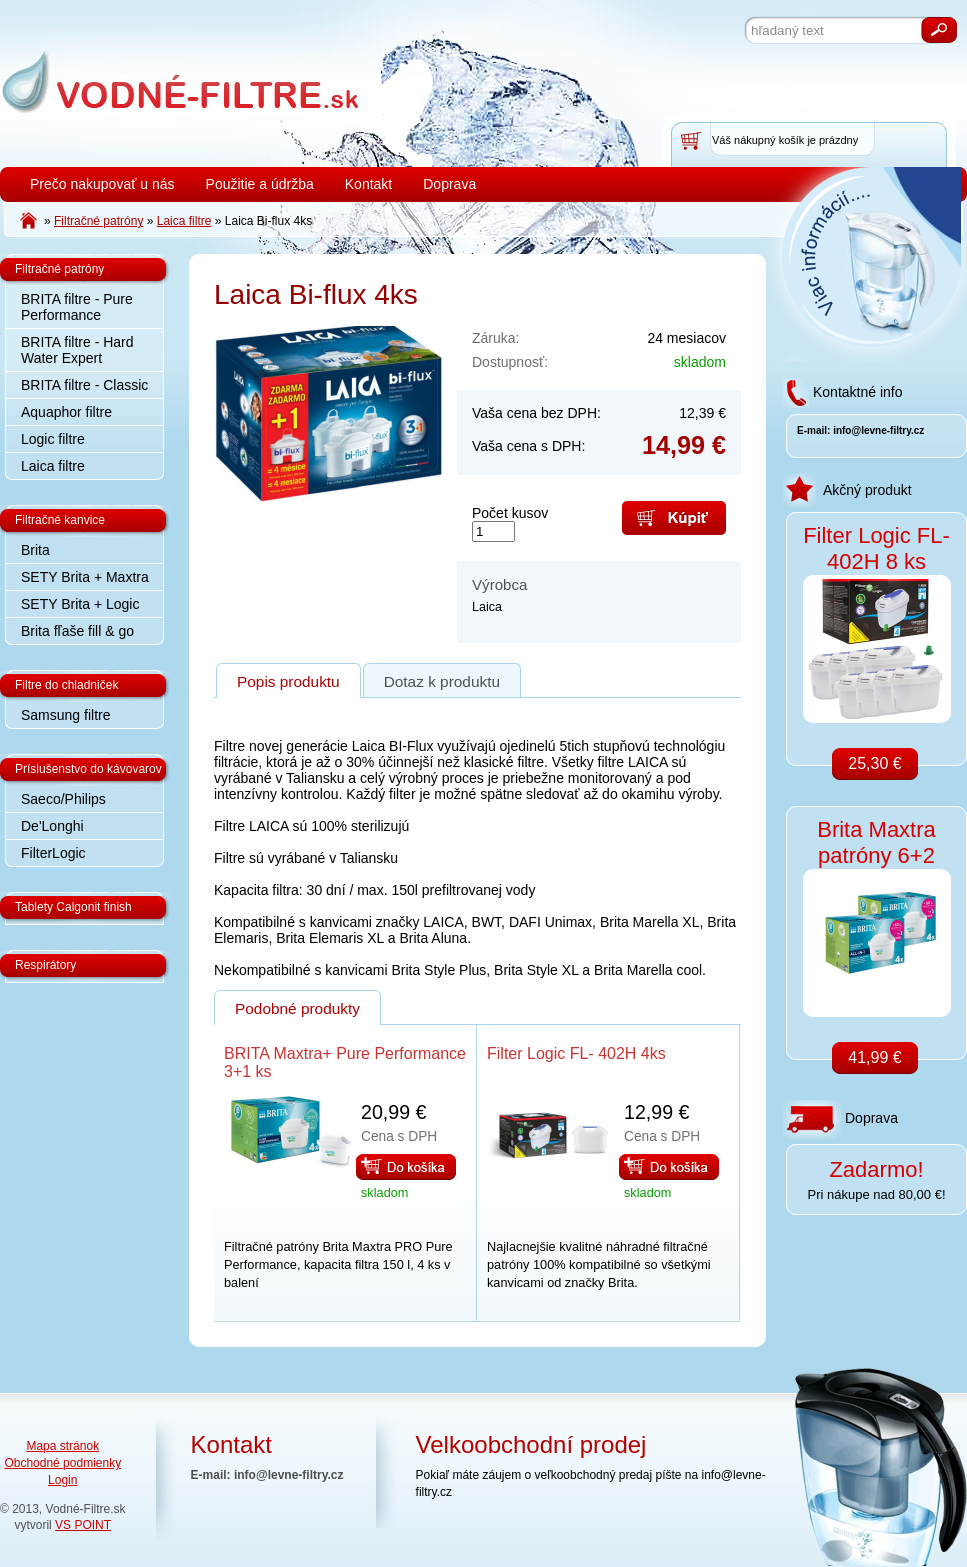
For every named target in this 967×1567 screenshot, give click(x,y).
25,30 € (874, 763)
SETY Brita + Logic (80, 604)
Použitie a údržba (260, 184)
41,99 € (874, 1057)
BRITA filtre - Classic (84, 385)
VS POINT (83, 1525)
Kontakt (368, 184)
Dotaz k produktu (442, 681)
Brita (35, 550)
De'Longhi (52, 826)
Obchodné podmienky (62, 1463)
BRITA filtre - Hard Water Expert (77, 350)
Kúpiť (674, 518)
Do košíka (406, 1167)
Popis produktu (288, 681)
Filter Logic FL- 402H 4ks (576, 1053)
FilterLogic (53, 853)
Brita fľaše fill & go (77, 631)
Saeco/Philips (63, 799)
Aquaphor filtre (66, 412)
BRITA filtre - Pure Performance (77, 307)
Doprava (449, 184)
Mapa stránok (62, 1446)
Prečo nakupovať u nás (102, 184)
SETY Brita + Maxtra (85, 577)
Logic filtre (53, 439)
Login (62, 1480)
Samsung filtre (65, 715)
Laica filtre (53, 466)
